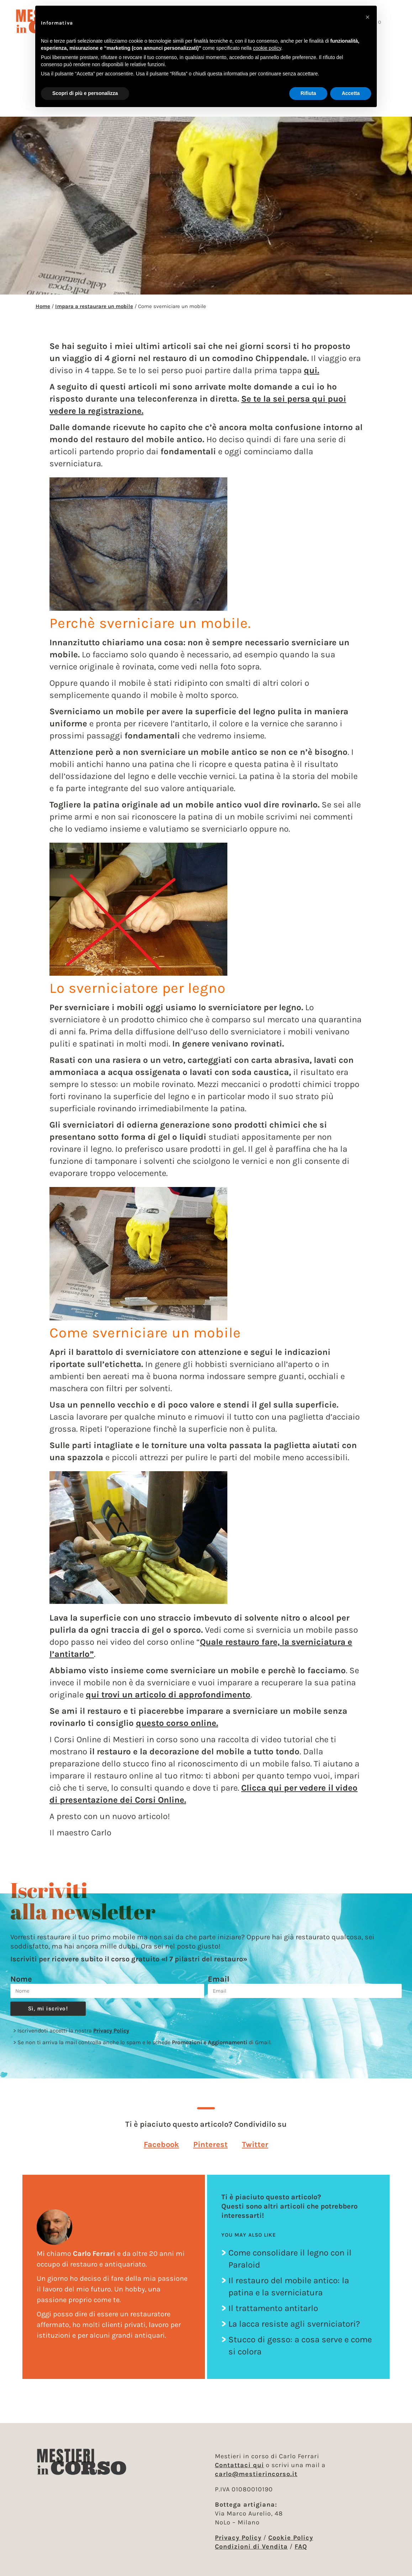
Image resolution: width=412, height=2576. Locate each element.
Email (218, 1979)
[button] (161, 2144)
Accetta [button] (351, 93)
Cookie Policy (290, 2537)
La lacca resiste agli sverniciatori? (294, 2324)
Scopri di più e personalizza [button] (85, 93)
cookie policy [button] (267, 48)
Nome (21, 1979)
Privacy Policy (111, 2030)
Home (43, 306)
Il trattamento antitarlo (273, 2308)
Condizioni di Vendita (251, 2546)
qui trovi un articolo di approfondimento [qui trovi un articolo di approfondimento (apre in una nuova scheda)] (168, 1695)
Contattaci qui (239, 2465)
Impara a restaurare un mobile (94, 306)
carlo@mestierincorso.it (256, 2474)
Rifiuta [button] (308, 93)
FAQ (301, 2546)
